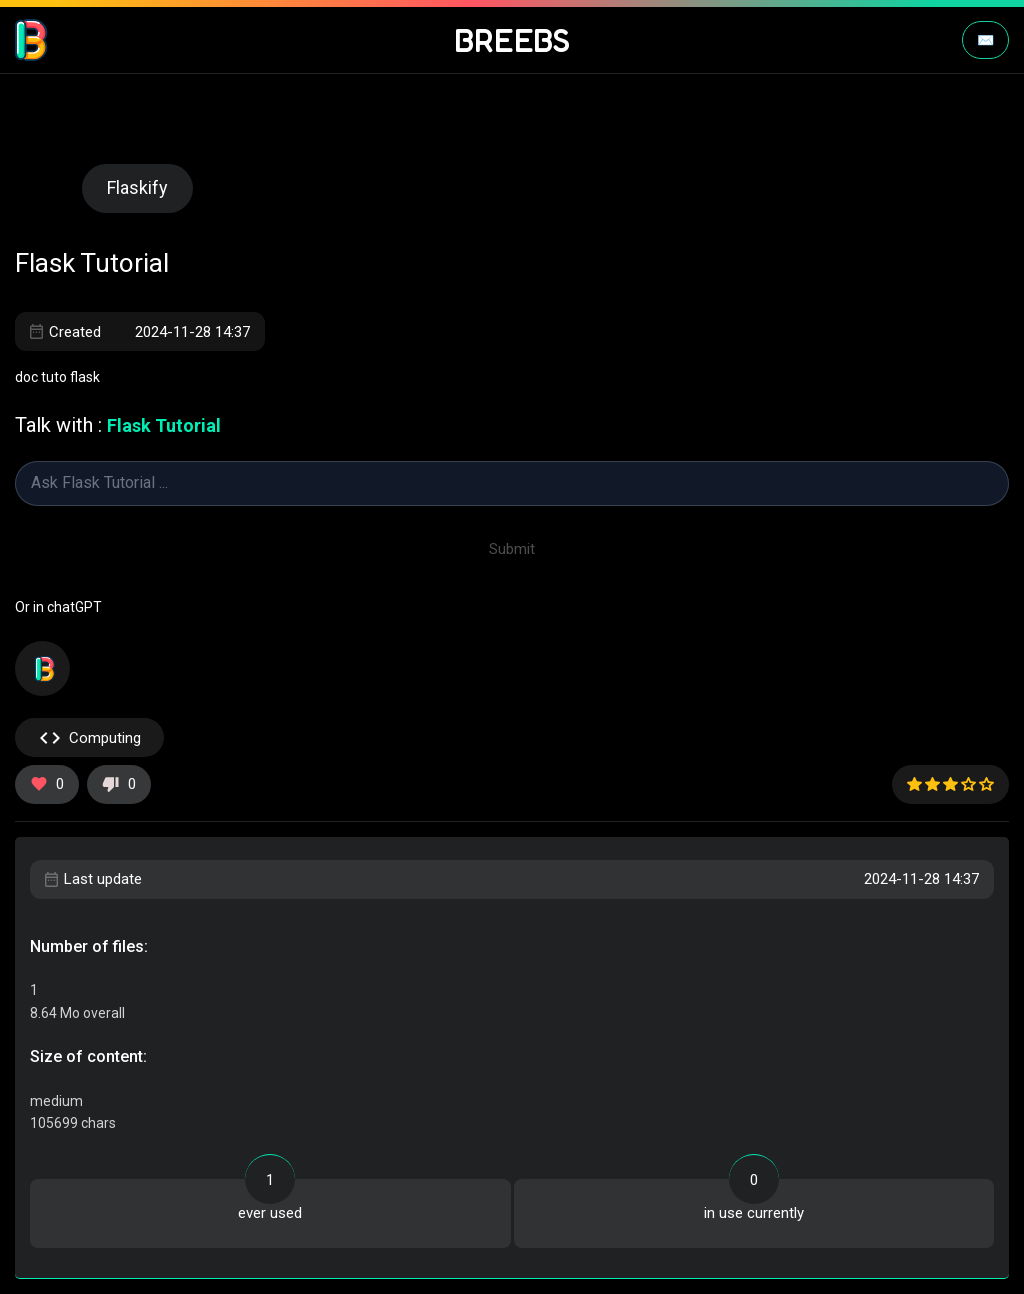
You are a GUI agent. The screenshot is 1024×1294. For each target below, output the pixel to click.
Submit (512, 549)
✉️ (985, 40)
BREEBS (512, 40)
